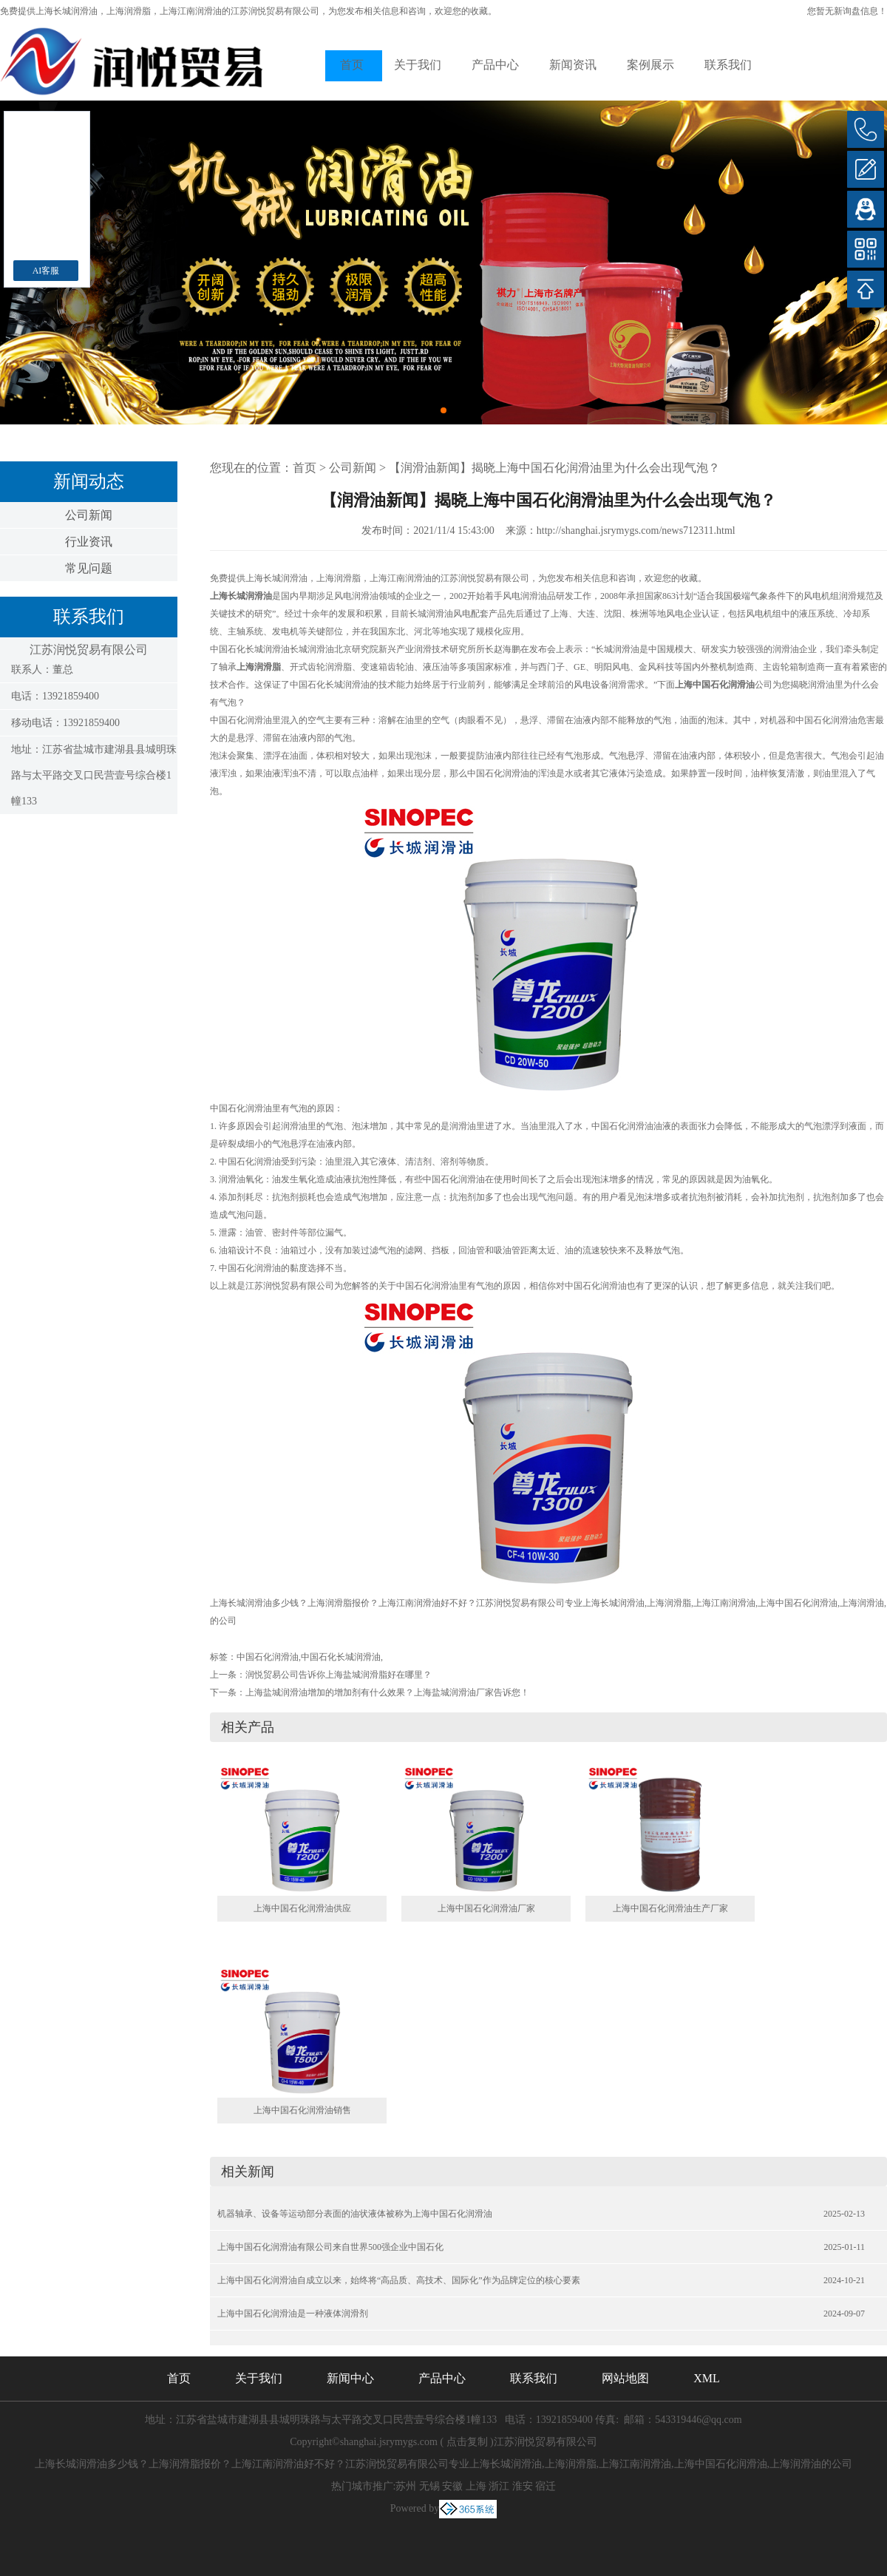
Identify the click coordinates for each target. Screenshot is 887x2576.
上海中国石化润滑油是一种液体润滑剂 (292, 2313)
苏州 (405, 2486)
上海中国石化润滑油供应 (302, 1908)
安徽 (452, 2486)
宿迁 (545, 2486)
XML (706, 2378)
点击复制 (467, 2441)
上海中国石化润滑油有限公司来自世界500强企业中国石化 (330, 2247)
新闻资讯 (573, 64)
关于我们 (417, 64)
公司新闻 (88, 515)
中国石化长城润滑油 (341, 1657)
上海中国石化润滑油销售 (302, 2110)
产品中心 (495, 64)
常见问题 (88, 568)
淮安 (522, 2486)
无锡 (429, 2486)
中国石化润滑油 (268, 1657)
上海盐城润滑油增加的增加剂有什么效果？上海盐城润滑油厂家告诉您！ (387, 1692)
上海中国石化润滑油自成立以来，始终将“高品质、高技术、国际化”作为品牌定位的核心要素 (398, 2280)
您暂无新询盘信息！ (847, 11)
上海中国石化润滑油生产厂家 (670, 1908)
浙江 (499, 2486)
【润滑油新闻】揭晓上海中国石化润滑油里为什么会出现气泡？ (554, 467)
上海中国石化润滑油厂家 (486, 1908)
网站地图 (625, 2378)
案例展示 (650, 64)
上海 (476, 2486)
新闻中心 (350, 2378)
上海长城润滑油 (66, 11)
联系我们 (728, 64)
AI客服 (46, 270)
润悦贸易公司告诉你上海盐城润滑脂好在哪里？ (338, 1675)
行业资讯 (88, 541)
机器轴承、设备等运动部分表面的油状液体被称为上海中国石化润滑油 (354, 2214)
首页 (352, 64)
